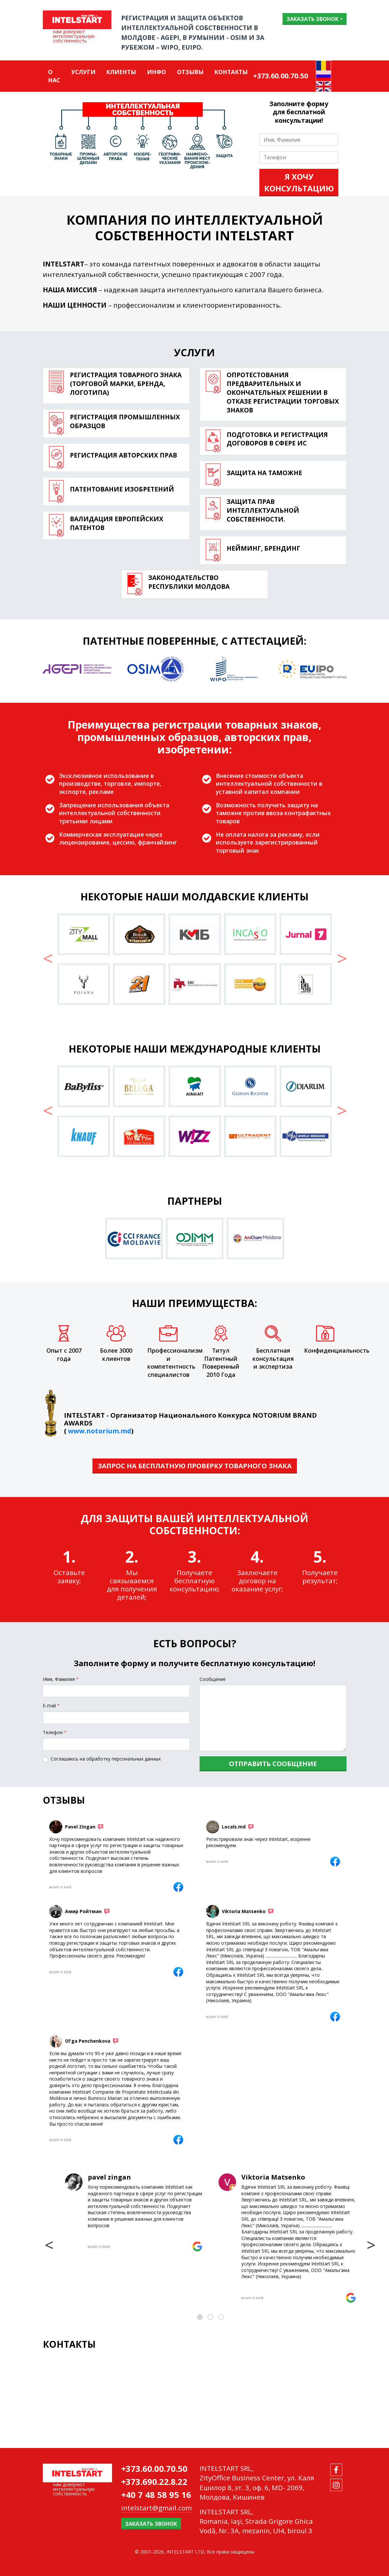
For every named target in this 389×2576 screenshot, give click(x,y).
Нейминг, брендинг (263, 548)
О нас (54, 76)
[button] (48, 962)
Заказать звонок (312, 19)
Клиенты (121, 72)
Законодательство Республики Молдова (189, 582)
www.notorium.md (99, 1430)
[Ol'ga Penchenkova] (178, 2140)
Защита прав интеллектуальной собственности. (263, 510)
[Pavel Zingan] (178, 1887)
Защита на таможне (264, 472)
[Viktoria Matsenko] (335, 2016)
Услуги (83, 72)
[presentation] (49, 2245)
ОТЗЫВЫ (190, 72)
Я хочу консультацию (299, 182)
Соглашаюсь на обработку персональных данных (106, 1759)
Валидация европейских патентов (116, 523)
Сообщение (213, 1679)
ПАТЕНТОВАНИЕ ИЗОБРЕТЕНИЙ (122, 489)
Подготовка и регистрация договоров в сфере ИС (277, 439)
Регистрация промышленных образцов (125, 421)
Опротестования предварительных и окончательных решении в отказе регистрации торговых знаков (283, 392)
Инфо (156, 72)
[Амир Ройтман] (178, 1972)
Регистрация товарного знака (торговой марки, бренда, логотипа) (126, 383)
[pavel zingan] (197, 2246)
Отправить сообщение (273, 1763)
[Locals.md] (335, 1861)
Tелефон (55, 1732)
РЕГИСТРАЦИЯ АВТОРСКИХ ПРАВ (123, 455)
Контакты (231, 72)
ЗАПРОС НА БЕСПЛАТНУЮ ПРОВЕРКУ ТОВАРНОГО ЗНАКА (195, 1465)
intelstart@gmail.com (156, 2507)
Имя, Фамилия (61, 1679)
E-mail (51, 1705)
